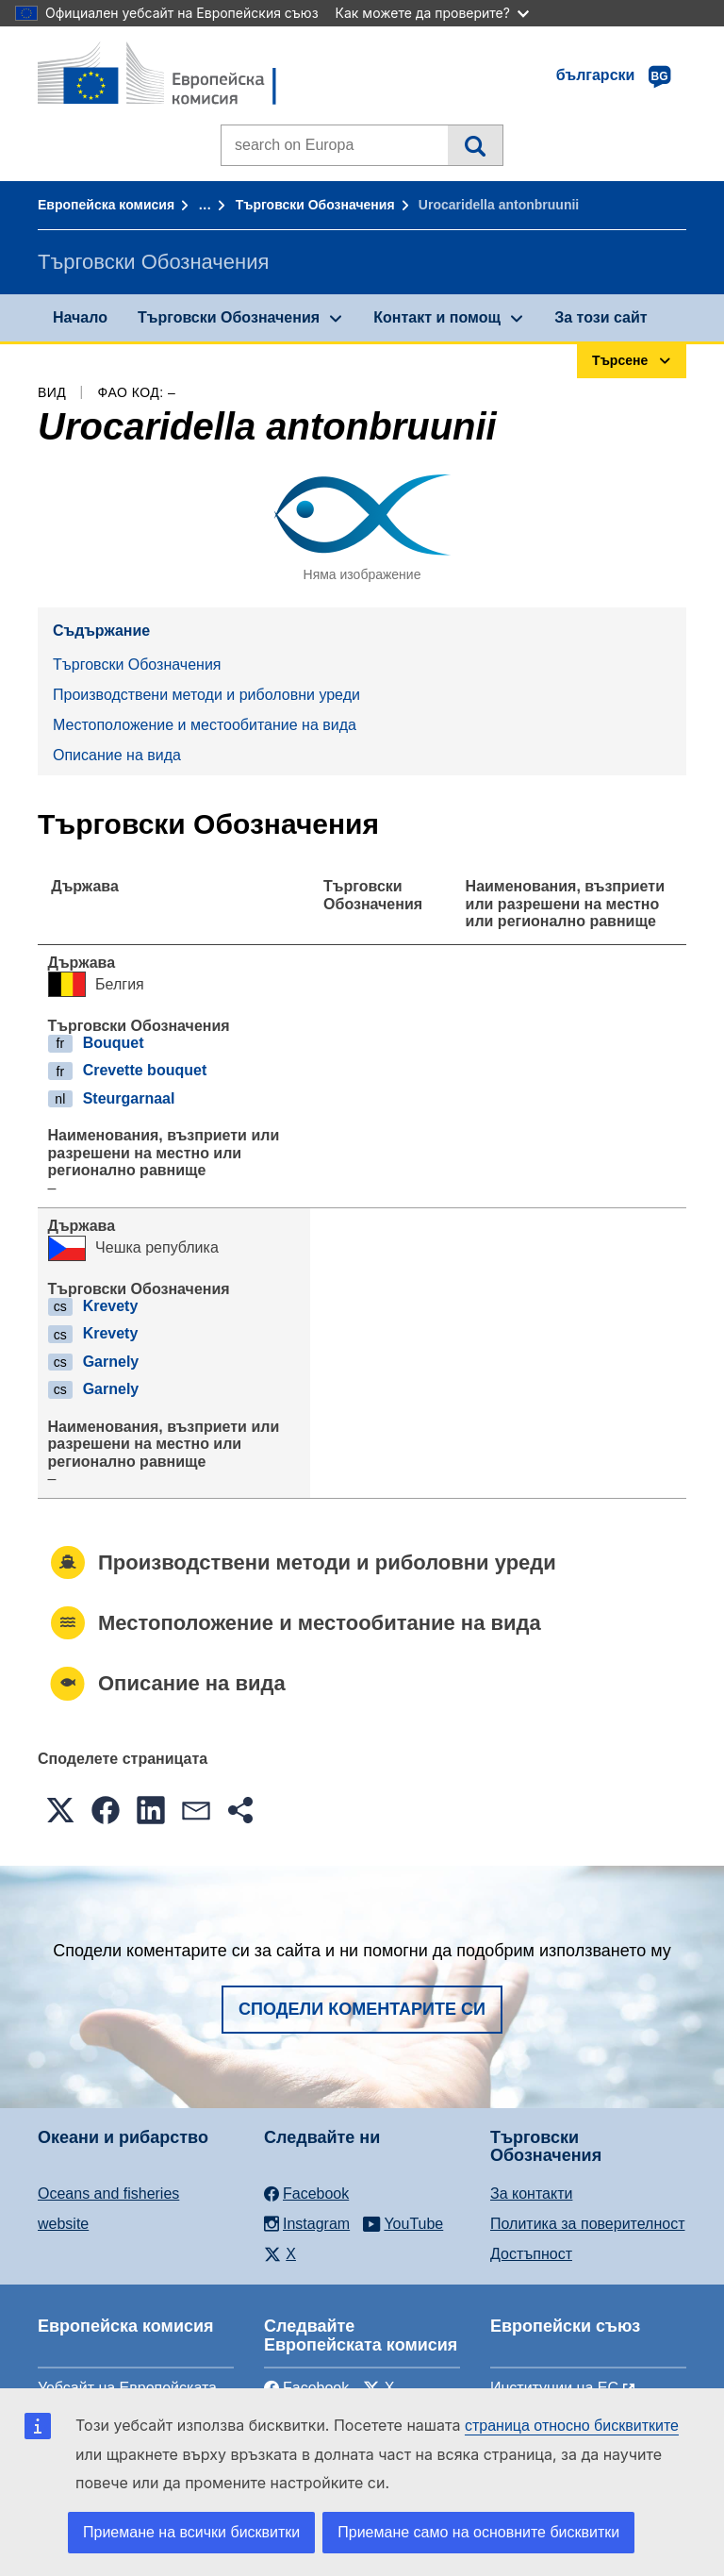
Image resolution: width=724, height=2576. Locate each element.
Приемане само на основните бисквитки (478, 2532)
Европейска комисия (106, 204)
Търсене (475, 145)
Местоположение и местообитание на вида (204, 725)
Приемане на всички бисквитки (191, 2532)
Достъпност (531, 2254)
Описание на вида (117, 755)
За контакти (531, 2193)
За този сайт (600, 317)
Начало (80, 317)
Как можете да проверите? (432, 13)
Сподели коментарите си (362, 2009)
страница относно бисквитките (572, 2426)
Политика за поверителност (587, 2224)
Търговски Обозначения (315, 204)
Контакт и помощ (437, 317)
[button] (60, 1810)
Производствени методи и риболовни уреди (206, 695)
